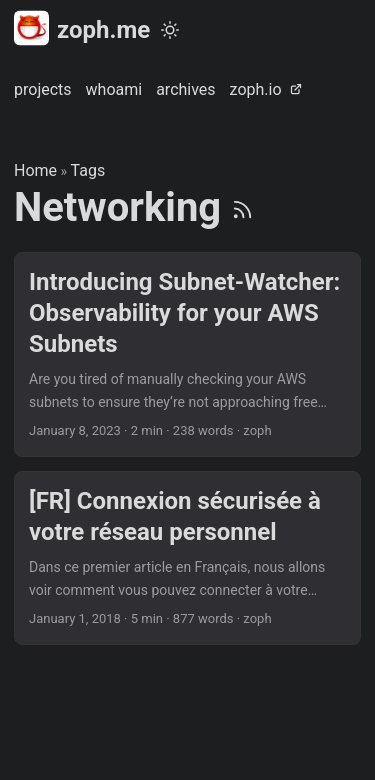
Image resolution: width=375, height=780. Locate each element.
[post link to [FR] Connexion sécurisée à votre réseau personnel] (187, 558)
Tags (88, 170)
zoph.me (82, 28)
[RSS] (242, 207)
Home (35, 170)
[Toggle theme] (170, 30)
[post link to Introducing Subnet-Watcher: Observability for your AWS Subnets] (187, 354)
